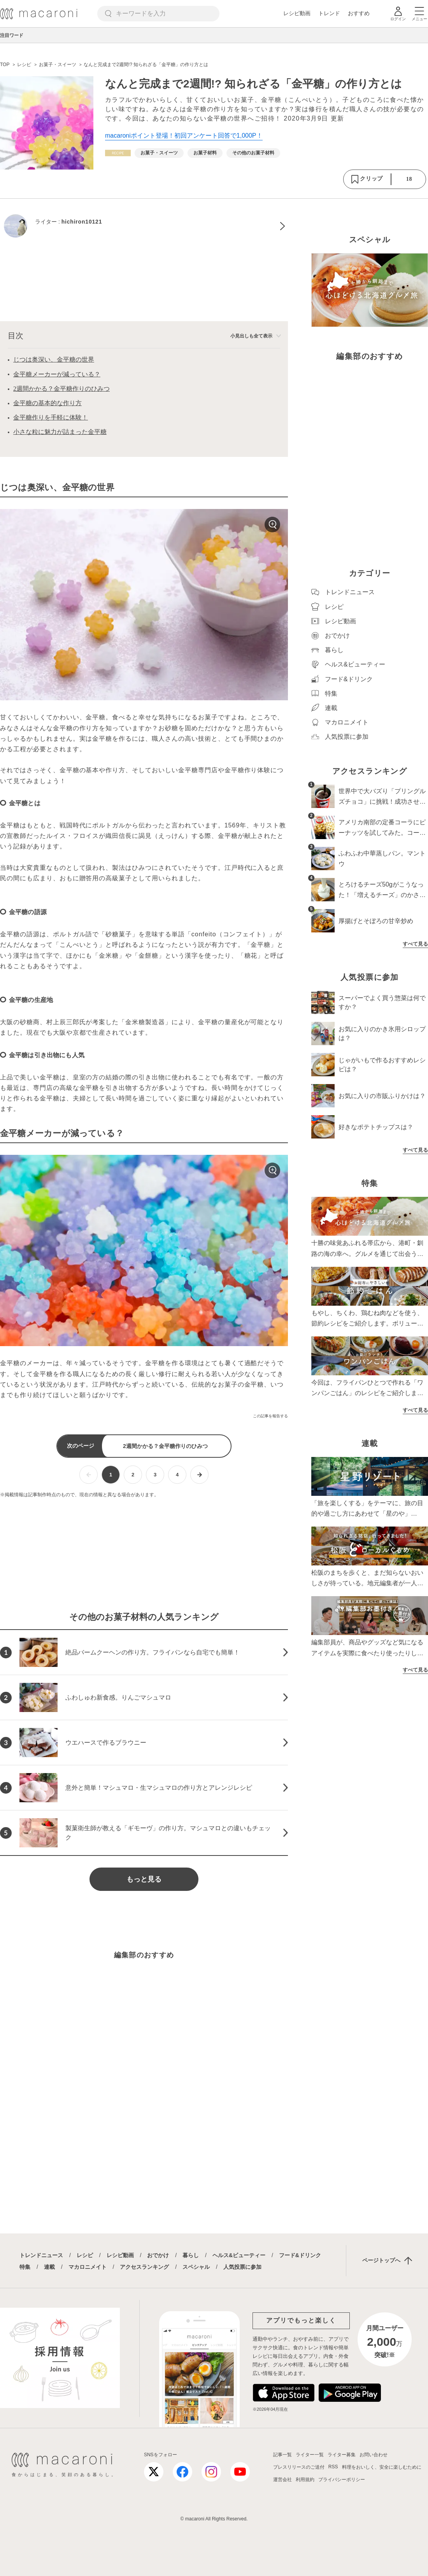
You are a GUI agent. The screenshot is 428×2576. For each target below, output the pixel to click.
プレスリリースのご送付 (299, 2467)
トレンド (329, 13)
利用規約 (305, 2479)
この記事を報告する (270, 1416)
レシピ (85, 2255)
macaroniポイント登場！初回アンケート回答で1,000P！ (184, 135)
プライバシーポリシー (341, 2479)
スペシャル (196, 2267)
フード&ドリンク (300, 2255)
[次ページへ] (199, 1475)
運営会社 (282, 2479)
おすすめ (359, 13)
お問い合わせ (374, 2454)
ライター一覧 (310, 2454)
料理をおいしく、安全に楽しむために (381, 2467)
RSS (333, 2466)
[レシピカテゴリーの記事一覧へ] (118, 153)
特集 (24, 2267)
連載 (49, 2267)
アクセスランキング (144, 2267)
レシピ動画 (296, 13)
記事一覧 (282, 2454)
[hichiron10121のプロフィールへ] (144, 225)
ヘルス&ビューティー (238, 2255)
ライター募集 (342, 2454)
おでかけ (158, 2255)
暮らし (190, 2255)
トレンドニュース (41, 2255)
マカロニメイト (87, 2267)
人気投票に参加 (242, 2267)
